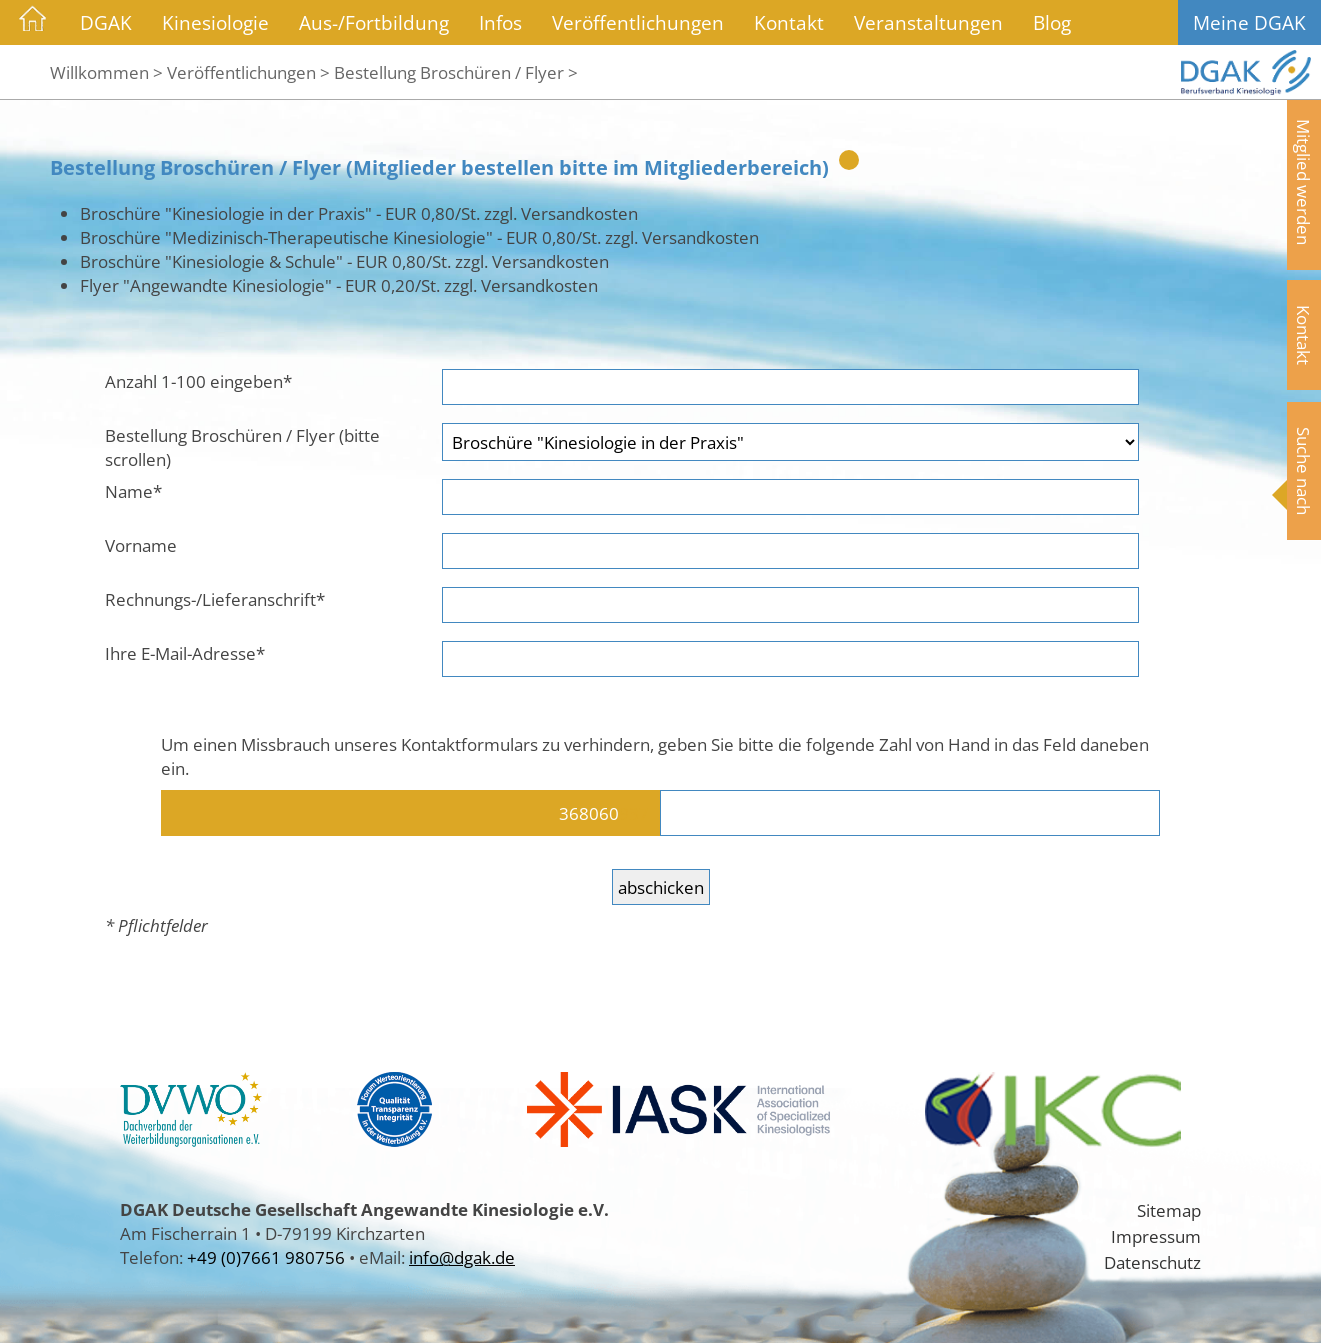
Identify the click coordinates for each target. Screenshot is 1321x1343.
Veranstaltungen (928, 22)
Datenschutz (1152, 1262)
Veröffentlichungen (638, 22)
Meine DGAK (1249, 22)
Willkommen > (106, 72)
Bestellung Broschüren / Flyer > (456, 72)
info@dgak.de (462, 1257)
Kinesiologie (215, 22)
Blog (1052, 22)
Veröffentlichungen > (248, 72)
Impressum (1156, 1236)
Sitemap (1169, 1210)
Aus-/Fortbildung (374, 22)
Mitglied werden (1304, 182)
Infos (500, 22)
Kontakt (789, 22)
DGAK (106, 22)
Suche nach (1304, 471)
